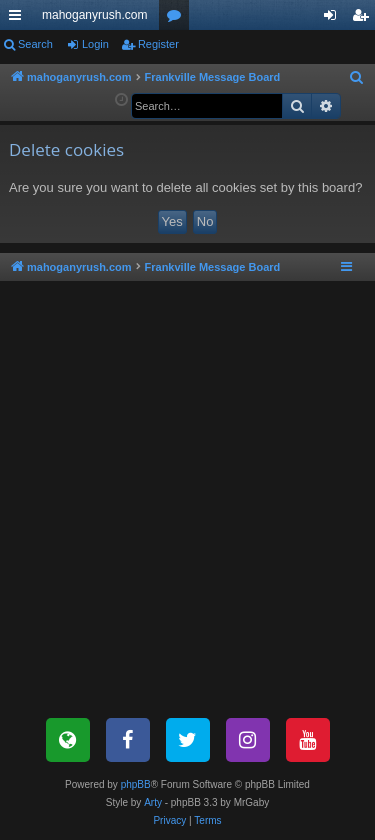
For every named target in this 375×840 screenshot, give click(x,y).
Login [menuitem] (334, 19)
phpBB (136, 784)
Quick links (19, 19)
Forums (178, 19)
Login (95, 44)
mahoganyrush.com (94, 15)
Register (158, 44)
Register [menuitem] (364, 19)
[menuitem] (357, 78)
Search (35, 44)
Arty (153, 802)
